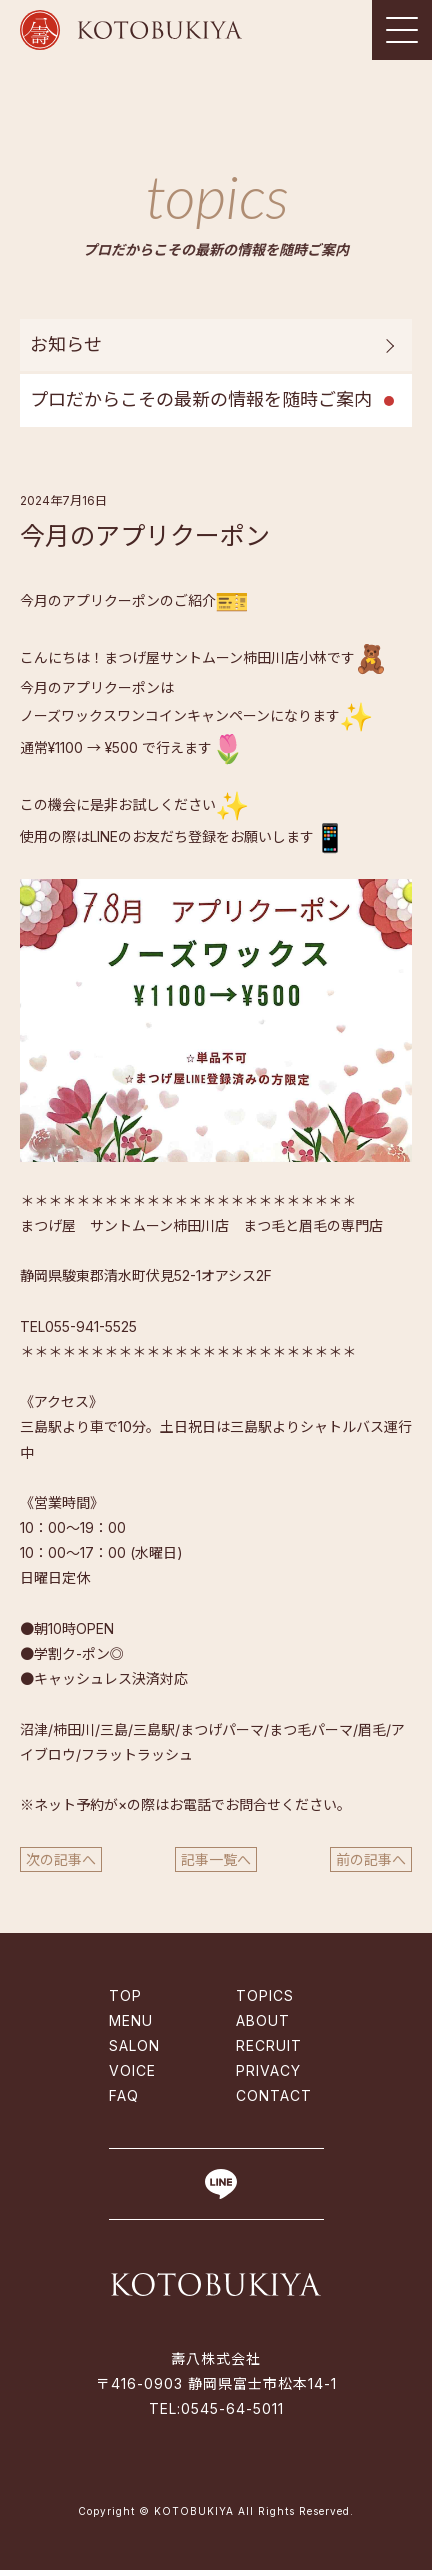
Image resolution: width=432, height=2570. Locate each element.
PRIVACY (268, 2070)
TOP (125, 1995)
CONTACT (274, 2095)
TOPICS (265, 1995)
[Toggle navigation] (402, 30)
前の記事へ (371, 1859)
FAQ (124, 2095)
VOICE (132, 2070)
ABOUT (263, 2020)
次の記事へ (61, 1859)
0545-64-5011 (232, 2408)
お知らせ (66, 344)
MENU (131, 2020)
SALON (134, 2045)
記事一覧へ (216, 1859)
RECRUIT (269, 2045)
